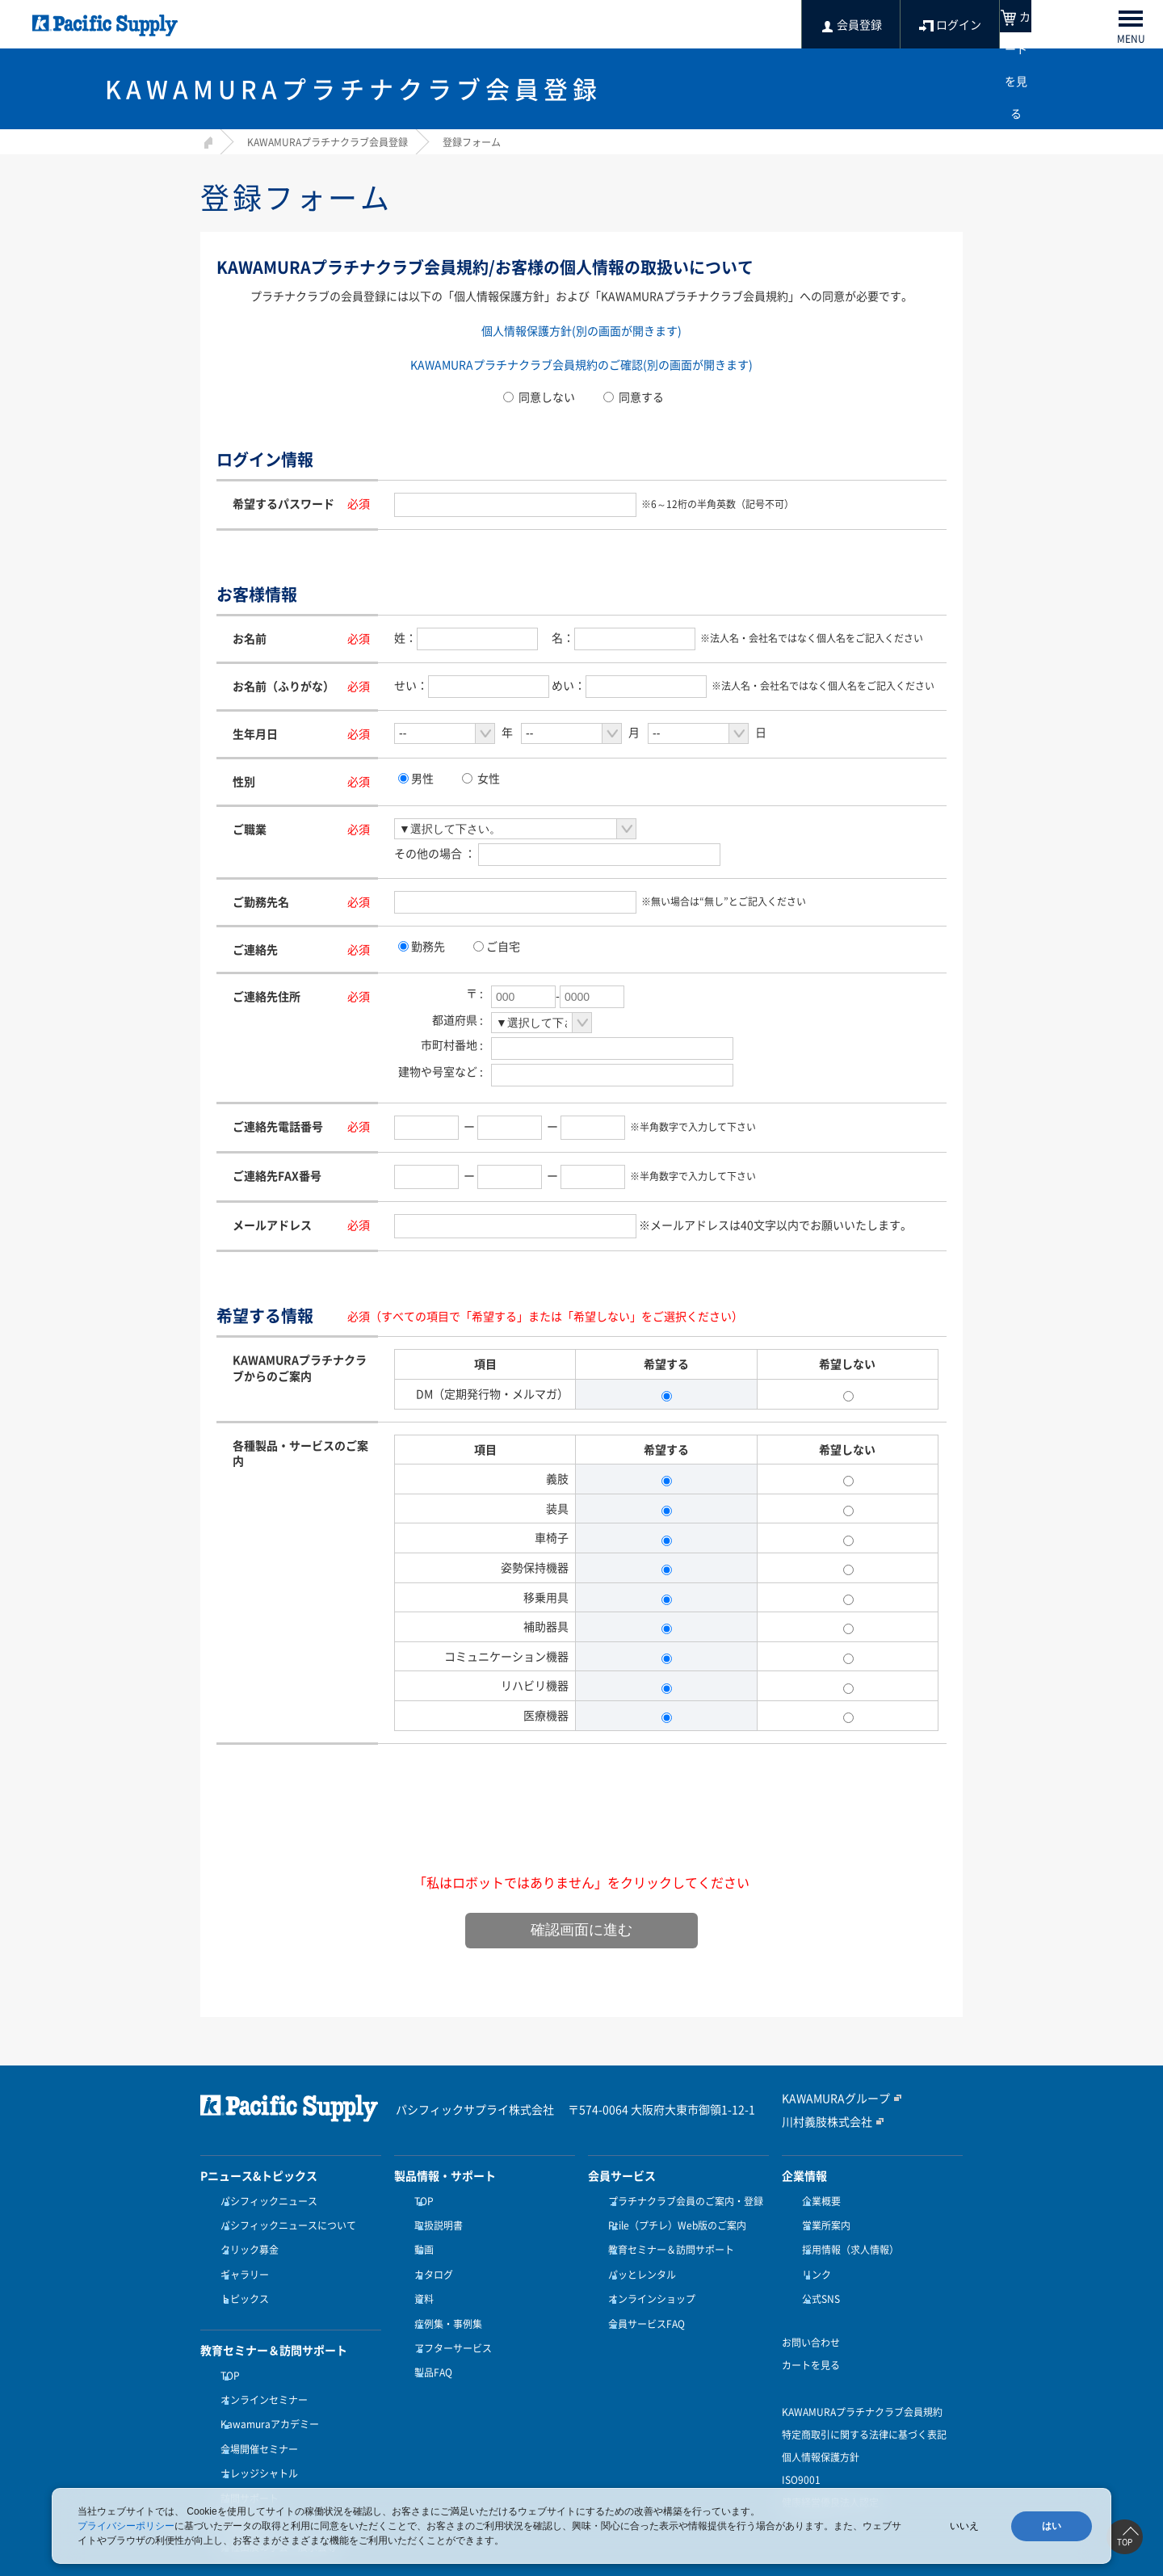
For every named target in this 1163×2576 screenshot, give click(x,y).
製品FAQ (429, 2339)
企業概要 (817, 2201)
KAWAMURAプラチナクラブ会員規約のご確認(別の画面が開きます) (581, 364)
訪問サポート (245, 2450)
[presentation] (581, 1828)
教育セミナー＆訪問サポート (667, 2241)
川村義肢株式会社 (820, 2121)
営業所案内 (822, 2221)
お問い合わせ (811, 2318)
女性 (488, 778)
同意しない (539, 397)
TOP (226, 2351)
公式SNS (817, 2280)
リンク (812, 2260)
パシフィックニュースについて (284, 2221)
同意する (633, 397)
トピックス (240, 2280)
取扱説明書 (434, 2221)
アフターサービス (449, 2319)
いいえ (964, 2526)
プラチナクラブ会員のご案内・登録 (681, 2201)
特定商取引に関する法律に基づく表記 (864, 2410)
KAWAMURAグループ (828, 2098)
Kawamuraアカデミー (265, 2391)
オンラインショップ (647, 2280)
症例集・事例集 (444, 2299)
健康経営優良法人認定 (830, 2478)
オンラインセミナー (260, 2371)
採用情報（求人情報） (846, 2241)
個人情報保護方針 (820, 2433)
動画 (420, 2241)
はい (1051, 2526)
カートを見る (811, 2341)
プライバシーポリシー (126, 2526)
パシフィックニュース (264, 2201)
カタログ (429, 2260)
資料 (420, 2280)
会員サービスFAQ (642, 2299)
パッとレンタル (638, 2260)
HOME (206, 140)
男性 (422, 778)
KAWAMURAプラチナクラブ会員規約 (862, 2388)
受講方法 (235, 2469)
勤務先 (428, 946)
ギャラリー (240, 2260)
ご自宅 (503, 946)
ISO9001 (801, 2455)
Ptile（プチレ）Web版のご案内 (673, 2221)
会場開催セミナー (255, 2410)
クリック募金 (245, 2241)
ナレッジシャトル (255, 2430)
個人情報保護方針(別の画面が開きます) (581, 330)
